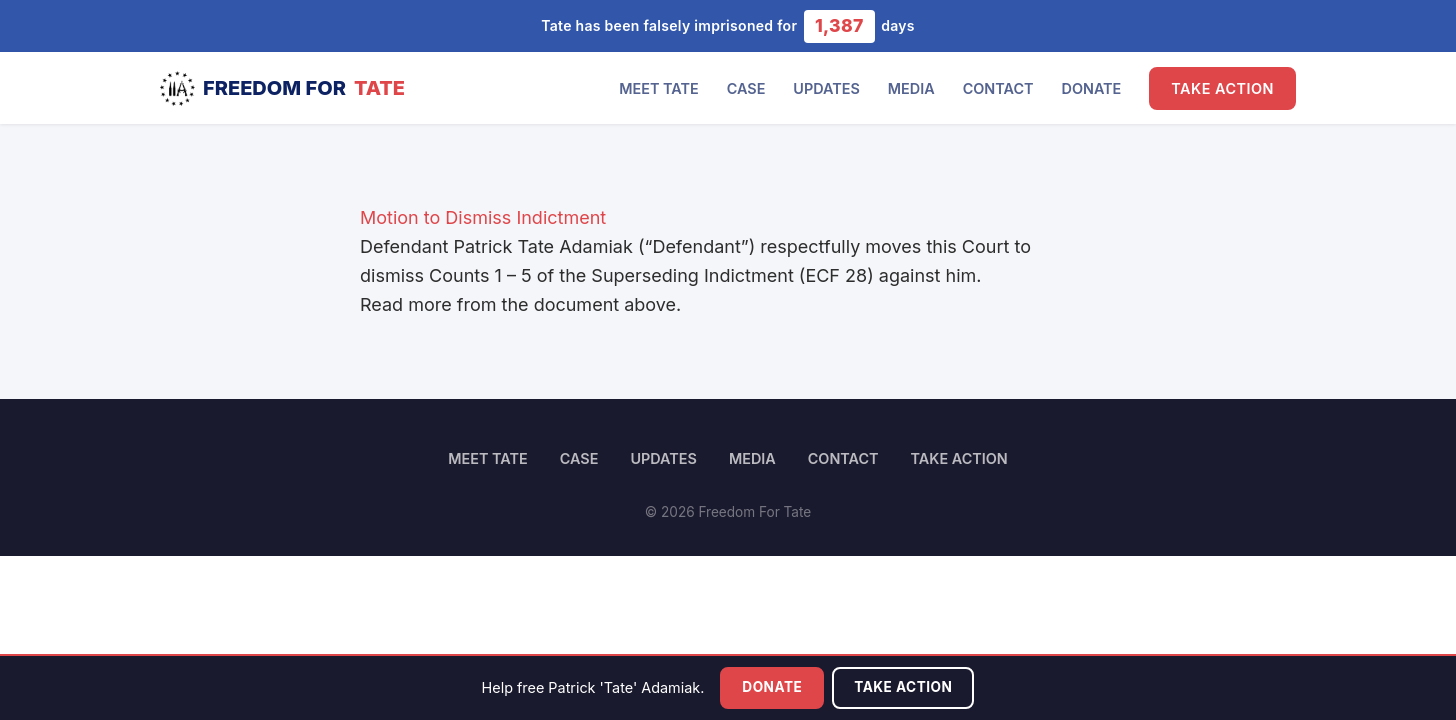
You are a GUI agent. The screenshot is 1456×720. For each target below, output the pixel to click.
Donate (1092, 88)
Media (911, 88)
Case (746, 88)
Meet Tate (659, 88)
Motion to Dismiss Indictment (483, 217)
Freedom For (282, 88)
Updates (826, 88)
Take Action (1222, 88)
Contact (998, 88)
